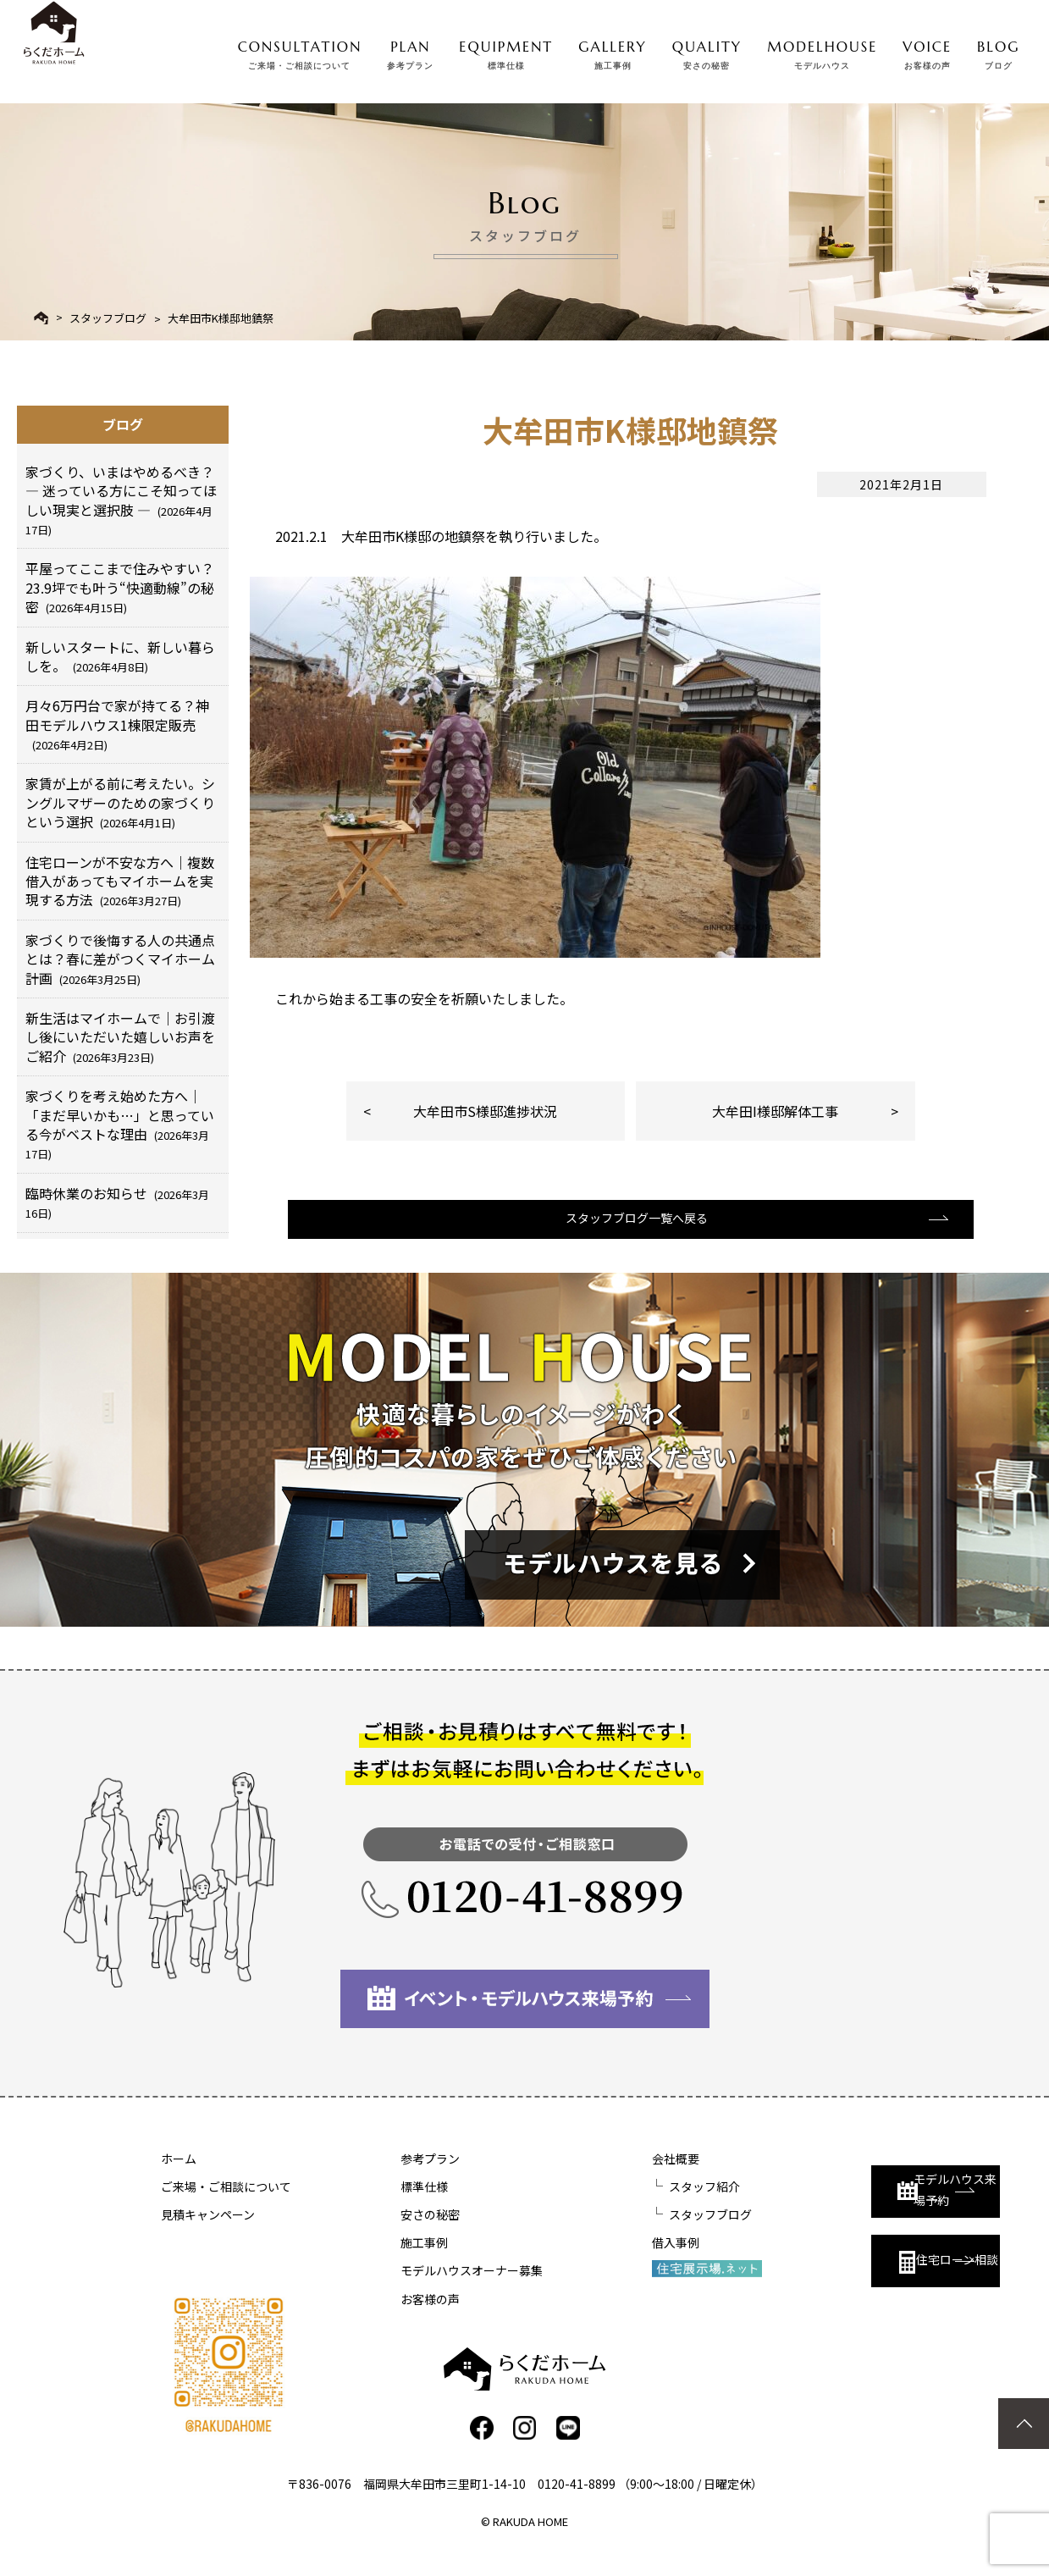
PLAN (410, 52)
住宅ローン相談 (844, 2270)
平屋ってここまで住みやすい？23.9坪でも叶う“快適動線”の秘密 (119, 587)
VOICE (927, 52)
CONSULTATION (300, 52)
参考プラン (385, 2179)
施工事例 (379, 2263)
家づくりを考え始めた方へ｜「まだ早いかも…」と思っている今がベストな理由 (119, 1124)
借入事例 (586, 2263)
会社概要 (586, 2179)
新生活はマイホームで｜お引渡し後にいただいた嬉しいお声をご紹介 (120, 1037)
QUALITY (707, 52)
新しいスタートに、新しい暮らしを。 (120, 656)
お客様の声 (385, 2320)
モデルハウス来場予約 (852, 2195)
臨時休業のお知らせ (117, 1202)
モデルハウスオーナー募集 (427, 2291)
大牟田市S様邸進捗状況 (485, 1111)
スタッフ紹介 (614, 2207)
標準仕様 (379, 2207)
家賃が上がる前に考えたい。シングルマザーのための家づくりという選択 (120, 802)
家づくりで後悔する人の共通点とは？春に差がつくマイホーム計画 (120, 959)
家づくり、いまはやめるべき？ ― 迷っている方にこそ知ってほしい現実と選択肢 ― (121, 500)
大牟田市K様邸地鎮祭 (220, 317)
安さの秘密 (385, 2235)
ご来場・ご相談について (226, 2207)
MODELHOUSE (822, 52)
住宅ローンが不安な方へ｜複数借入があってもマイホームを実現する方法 (119, 881)
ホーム (178, 2179)
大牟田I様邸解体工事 (775, 1111)
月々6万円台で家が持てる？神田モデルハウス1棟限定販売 (117, 724)
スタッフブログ (107, 317)
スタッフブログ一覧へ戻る (628, 1237)
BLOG (998, 52)
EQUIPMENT (506, 52)
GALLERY (612, 52)
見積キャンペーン (208, 2235)
